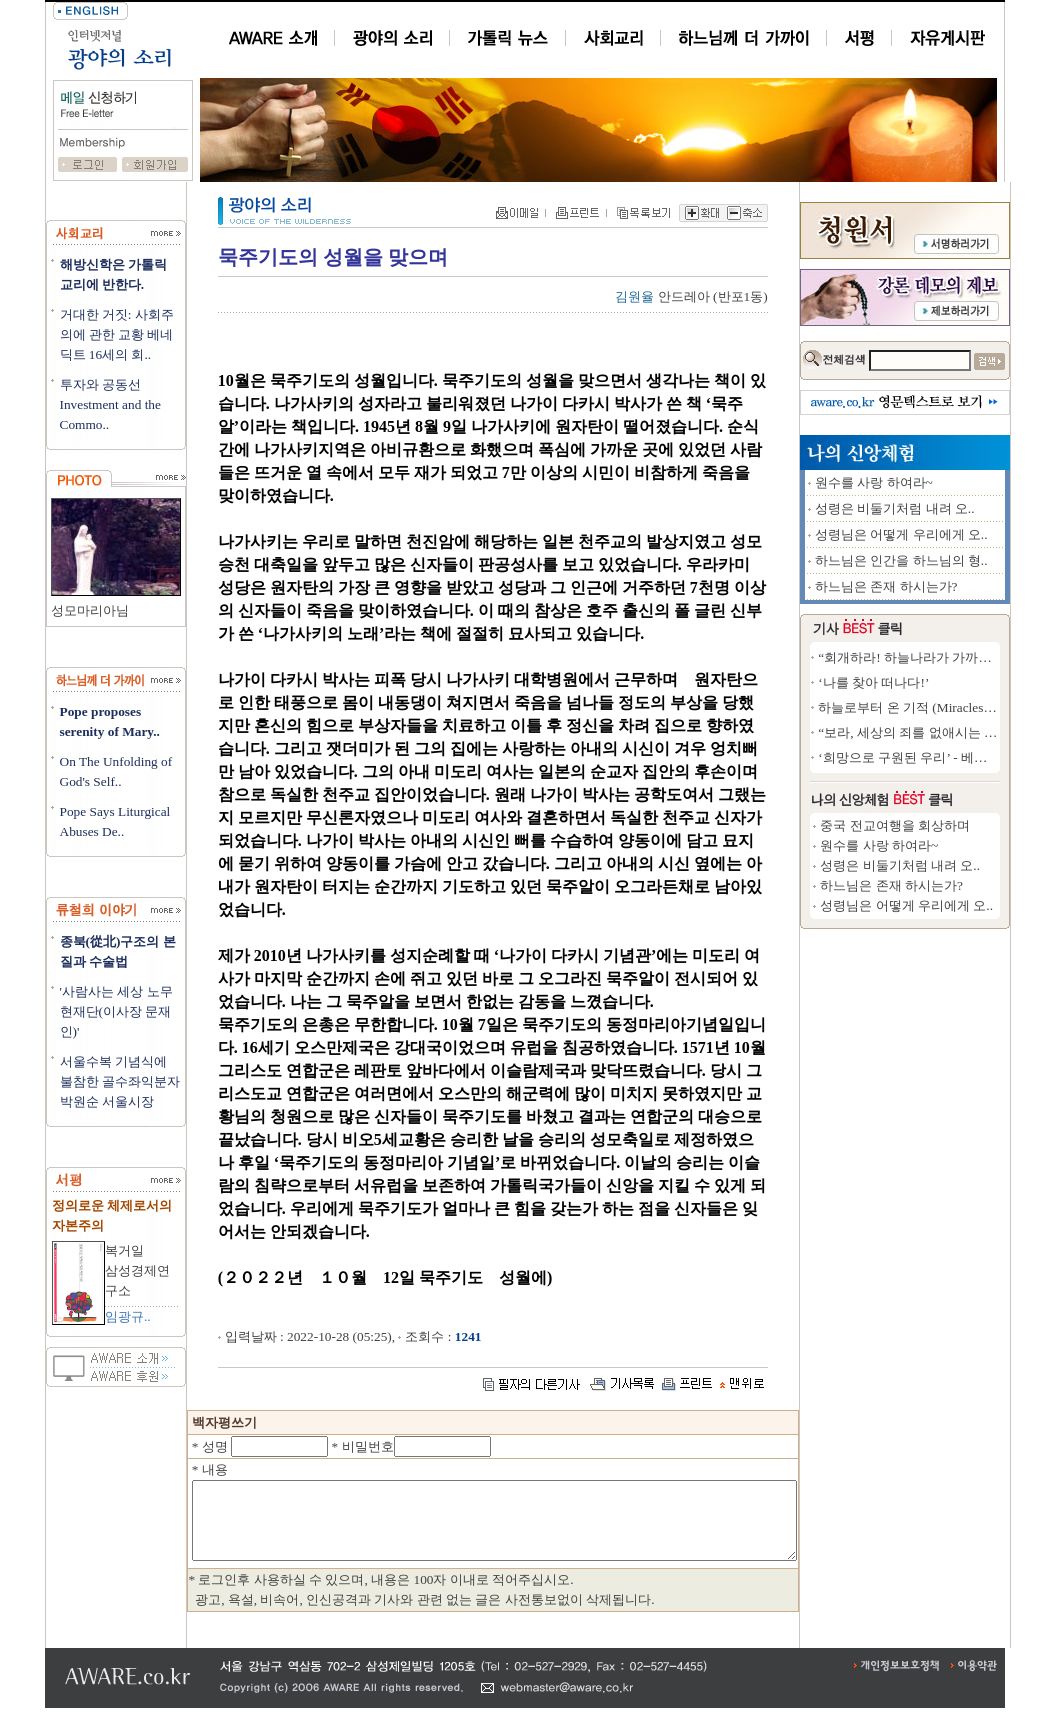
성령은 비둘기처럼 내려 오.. (968, 508)
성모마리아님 (90, 610)
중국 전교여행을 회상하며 (968, 825)
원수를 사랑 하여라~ (947, 482)
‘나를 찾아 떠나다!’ (946, 682)
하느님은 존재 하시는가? (959, 586)
